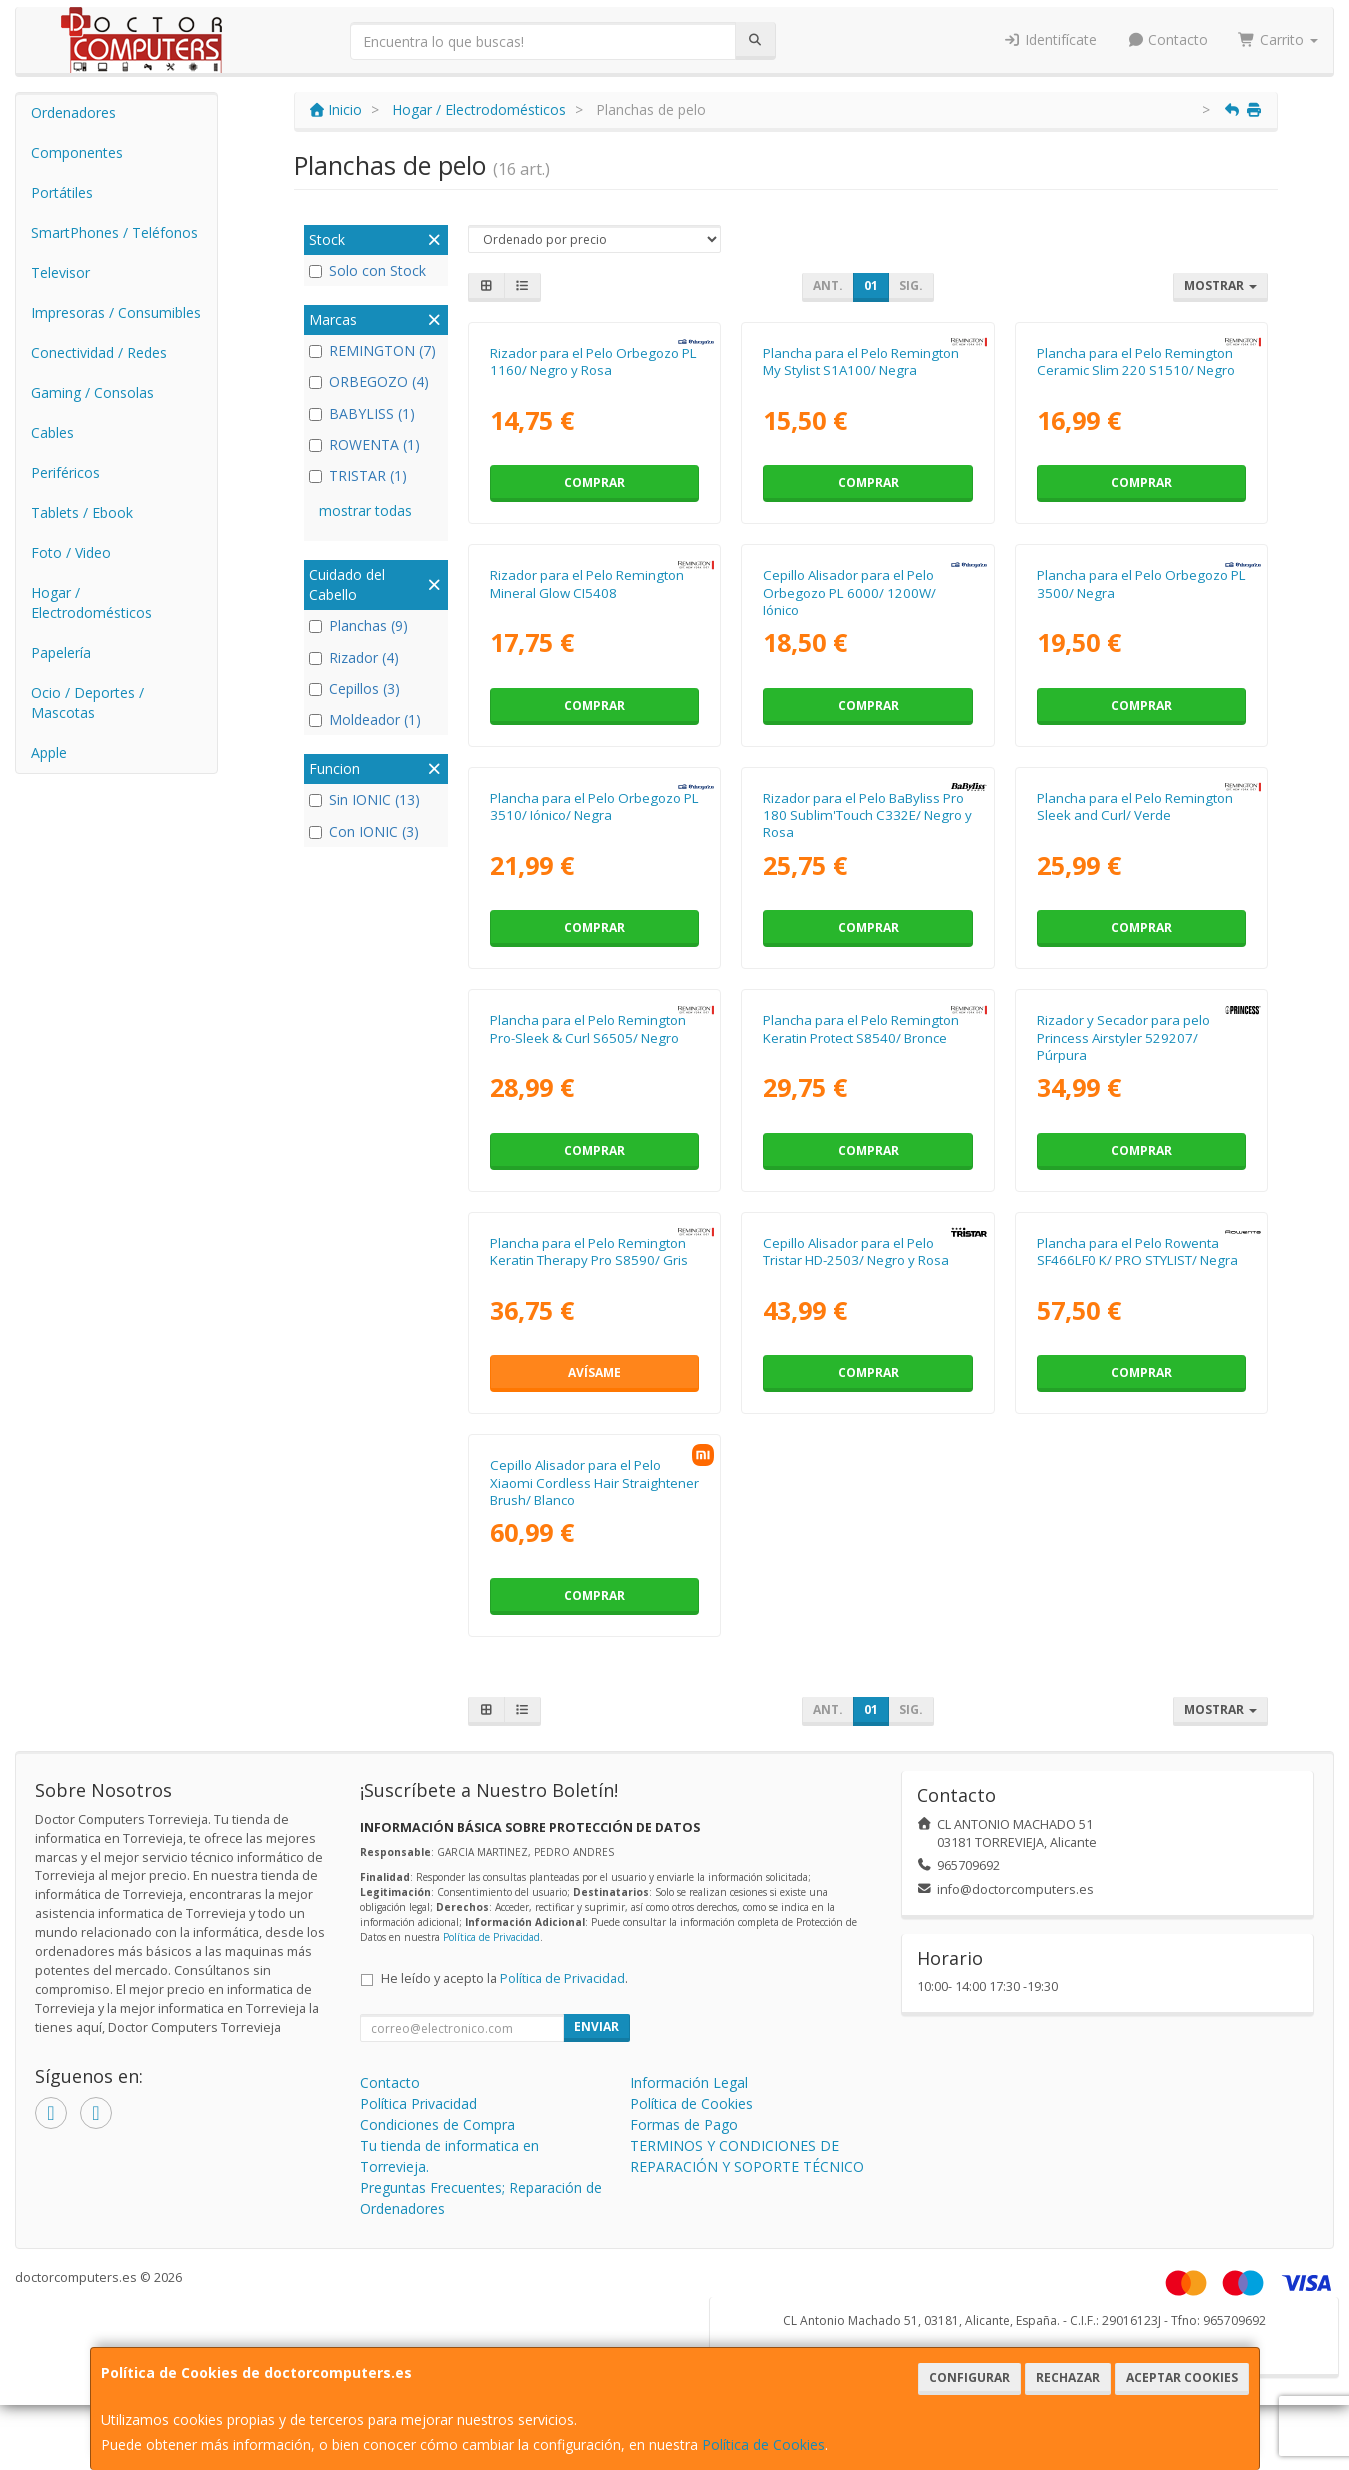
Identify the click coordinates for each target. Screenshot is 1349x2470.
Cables (52, 432)
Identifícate (1050, 39)
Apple (49, 752)
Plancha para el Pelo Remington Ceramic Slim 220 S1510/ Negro (1136, 361)
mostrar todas (365, 510)
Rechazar (1068, 2377)
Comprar (594, 482)
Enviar (596, 2026)
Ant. (828, 285)
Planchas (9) (358, 625)
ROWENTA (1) (364, 444)
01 (871, 285)
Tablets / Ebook (82, 512)
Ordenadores (73, 112)
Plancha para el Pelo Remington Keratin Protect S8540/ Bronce (861, 1028)
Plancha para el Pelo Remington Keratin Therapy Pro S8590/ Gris (589, 1251)
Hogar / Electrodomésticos (91, 602)
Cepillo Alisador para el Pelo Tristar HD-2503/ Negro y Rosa (856, 1251)
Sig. (911, 285)
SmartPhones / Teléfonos (114, 232)
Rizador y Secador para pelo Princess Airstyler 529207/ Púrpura (1123, 1037)
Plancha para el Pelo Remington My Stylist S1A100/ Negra (861, 361)
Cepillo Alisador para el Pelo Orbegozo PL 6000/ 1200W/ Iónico (849, 592)
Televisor (60, 272)
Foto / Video (71, 552)
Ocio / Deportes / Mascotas (87, 702)
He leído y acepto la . (504, 1978)
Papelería (61, 652)
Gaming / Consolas (92, 392)
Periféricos (65, 472)
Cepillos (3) (354, 688)
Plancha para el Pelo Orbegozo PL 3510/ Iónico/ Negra (594, 806)
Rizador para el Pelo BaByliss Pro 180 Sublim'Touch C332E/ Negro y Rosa (867, 815)
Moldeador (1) (365, 719)
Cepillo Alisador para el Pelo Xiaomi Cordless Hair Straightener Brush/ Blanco (594, 1482)
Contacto (1168, 39)
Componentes (77, 152)
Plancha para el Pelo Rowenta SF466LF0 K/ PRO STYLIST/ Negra (1137, 1251)
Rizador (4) (354, 657)
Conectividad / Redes (99, 352)
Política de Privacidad (491, 1937)
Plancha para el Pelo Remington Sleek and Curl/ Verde (1135, 806)
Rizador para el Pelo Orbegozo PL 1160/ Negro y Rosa (593, 361)
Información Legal (689, 2082)
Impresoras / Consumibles (116, 312)
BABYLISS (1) (362, 413)
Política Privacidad (418, 2103)
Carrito (1278, 39)
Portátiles (62, 192)
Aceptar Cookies (1182, 2377)
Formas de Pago (684, 2124)
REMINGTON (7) (372, 350)
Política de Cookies (763, 2444)
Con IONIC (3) (364, 831)
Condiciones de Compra (437, 2124)
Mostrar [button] (1220, 285)
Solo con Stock (367, 270)
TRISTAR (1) (358, 475)
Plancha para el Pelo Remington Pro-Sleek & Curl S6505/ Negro (588, 1028)
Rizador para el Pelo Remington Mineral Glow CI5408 (587, 583)
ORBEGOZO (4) (369, 381)
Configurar (969, 2377)
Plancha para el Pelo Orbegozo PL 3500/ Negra (1141, 583)
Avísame (594, 1372)
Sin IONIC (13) (364, 799)
